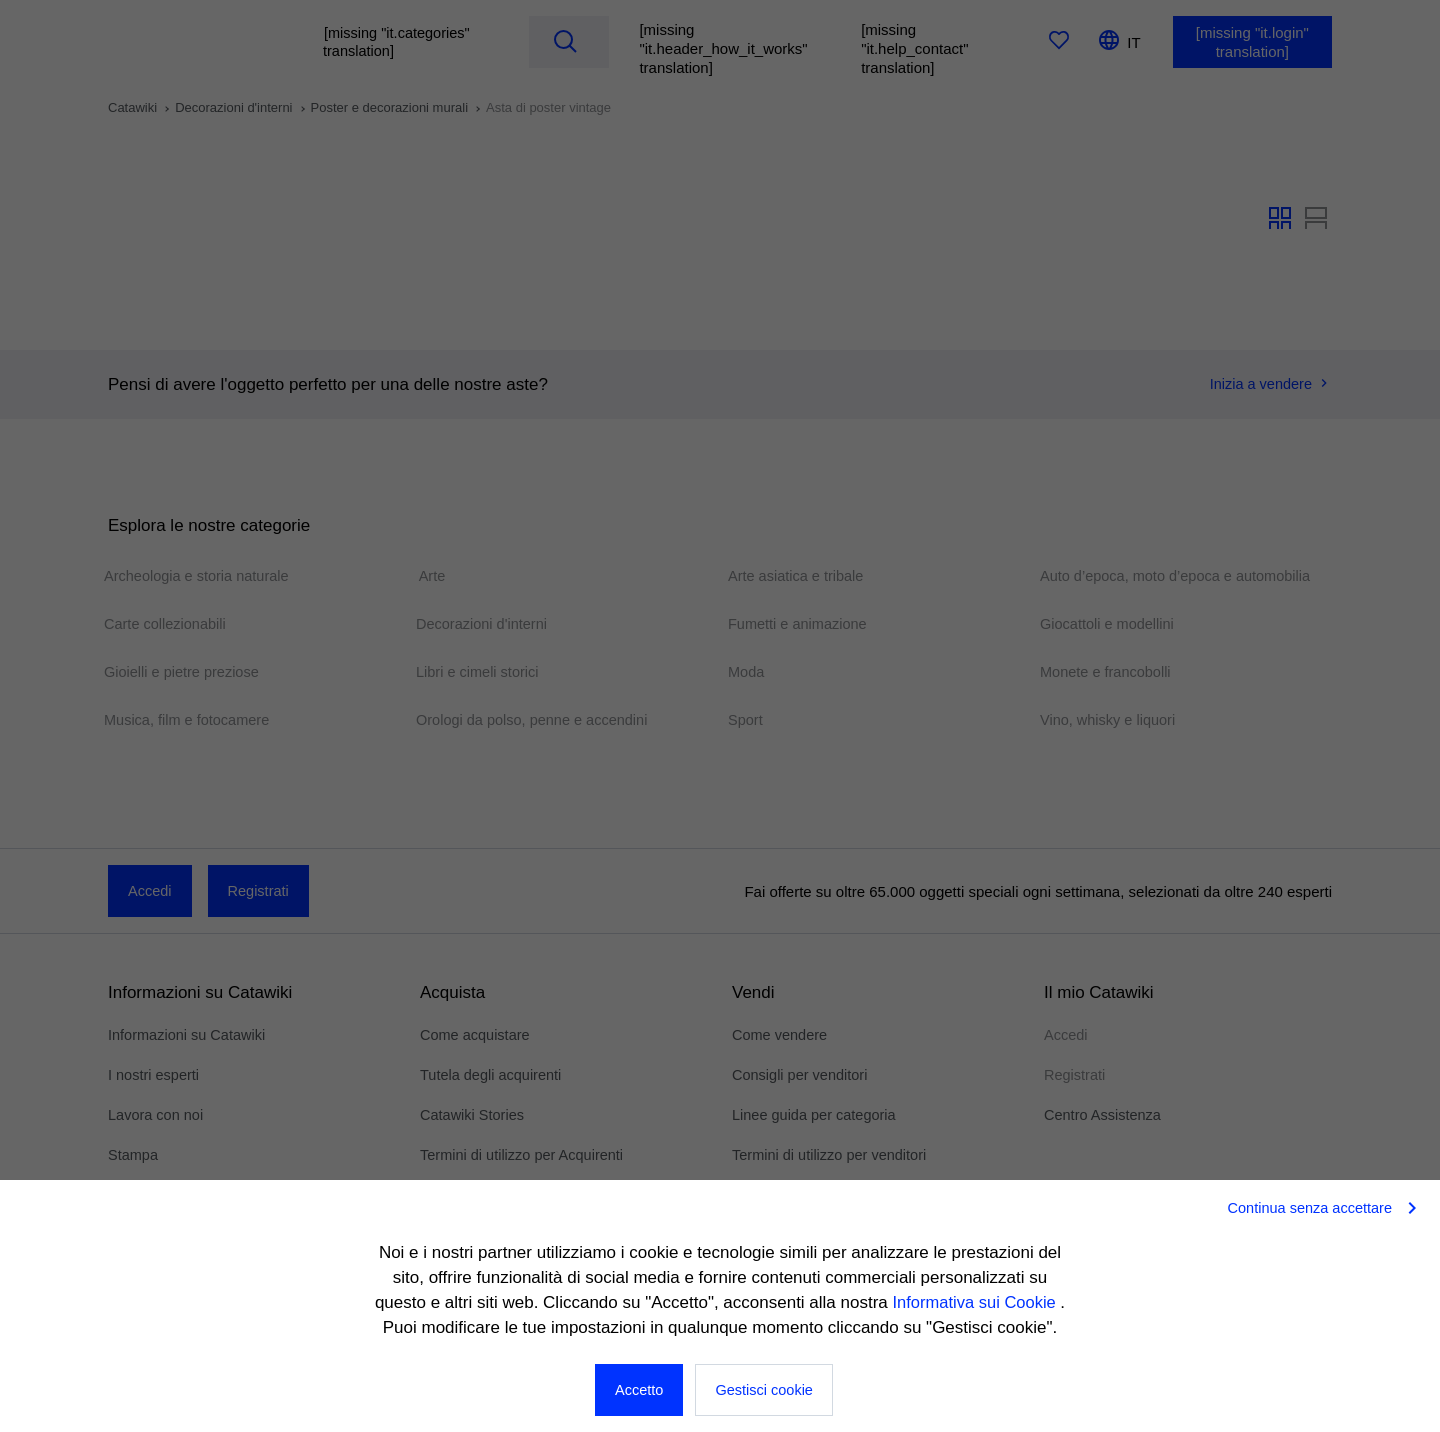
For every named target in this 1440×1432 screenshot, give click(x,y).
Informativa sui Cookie (976, 1302)
